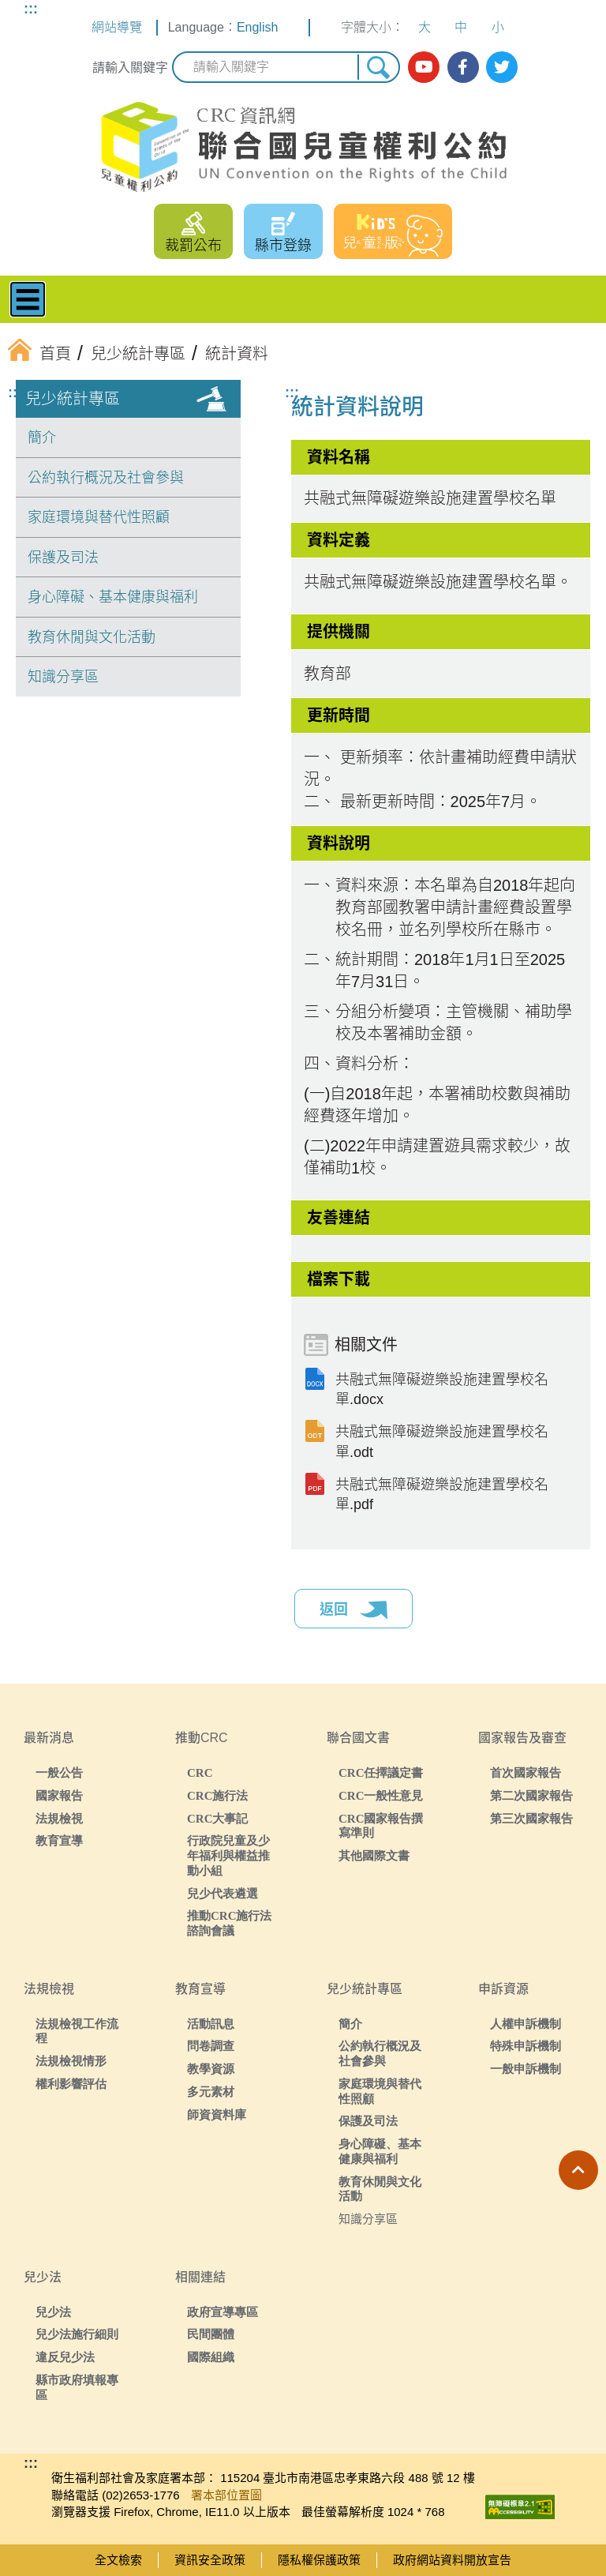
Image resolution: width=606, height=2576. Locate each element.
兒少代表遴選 (222, 1893)
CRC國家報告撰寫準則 (381, 1825)
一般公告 (59, 1772)
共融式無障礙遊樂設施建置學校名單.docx (441, 1389)
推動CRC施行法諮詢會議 (229, 1922)
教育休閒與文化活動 (91, 637)
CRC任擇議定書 (381, 1772)
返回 (353, 1610)
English (257, 27)
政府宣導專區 (222, 2312)
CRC (200, 1772)
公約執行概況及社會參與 (106, 478)
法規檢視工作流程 (77, 2031)
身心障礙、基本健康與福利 (113, 597)
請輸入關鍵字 (130, 67)
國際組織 (210, 2357)
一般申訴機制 (525, 2069)
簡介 (42, 437)
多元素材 (210, 2091)
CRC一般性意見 (381, 1795)
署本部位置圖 (226, 2495)
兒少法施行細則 (77, 2334)
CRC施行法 (218, 1795)
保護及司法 (63, 557)
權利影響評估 (71, 2084)
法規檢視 (59, 1818)
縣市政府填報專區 (77, 2387)
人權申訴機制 (525, 2024)
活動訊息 (210, 2024)
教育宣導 (59, 1840)
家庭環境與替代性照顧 (99, 517)
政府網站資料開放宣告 (452, 2560)
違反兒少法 (65, 2357)
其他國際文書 (374, 1855)
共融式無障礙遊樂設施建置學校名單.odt (441, 1441)
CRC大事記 (218, 1818)
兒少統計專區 (72, 398)
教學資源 (210, 2069)
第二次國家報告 (531, 1795)
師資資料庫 (216, 2114)
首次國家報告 (525, 1772)
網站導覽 (117, 27)
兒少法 (53, 2312)
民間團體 (210, 2334)
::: (31, 9)
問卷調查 (210, 2046)
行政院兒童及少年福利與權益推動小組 (228, 1855)
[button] (578, 2170)
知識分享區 (63, 677)
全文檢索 (118, 2560)
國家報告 (59, 1795)
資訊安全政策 (209, 2560)
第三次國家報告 (531, 1818)
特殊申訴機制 (525, 2046)
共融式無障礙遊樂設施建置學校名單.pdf (441, 1494)
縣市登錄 (283, 245)
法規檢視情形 (71, 2061)
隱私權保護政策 (319, 2560)
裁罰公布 (193, 245)
